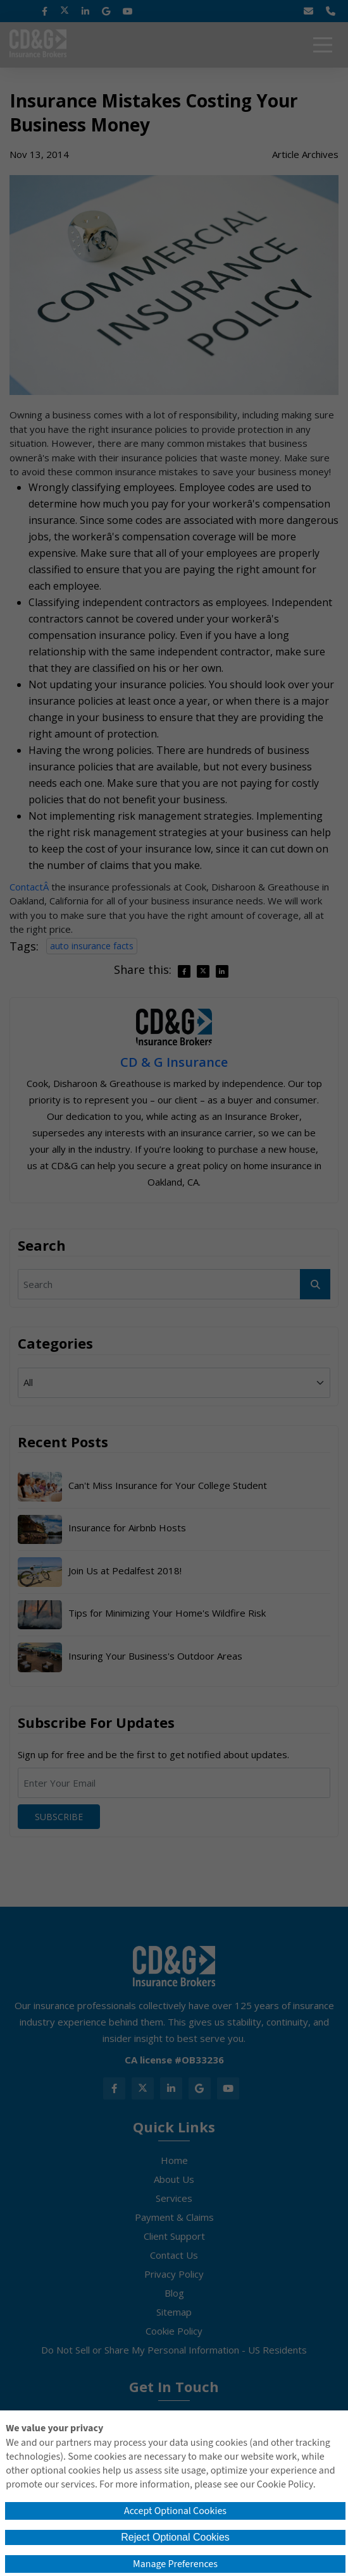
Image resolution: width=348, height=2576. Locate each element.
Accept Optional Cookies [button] (175, 2511)
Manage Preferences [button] (175, 2564)
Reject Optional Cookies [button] (175, 2537)
